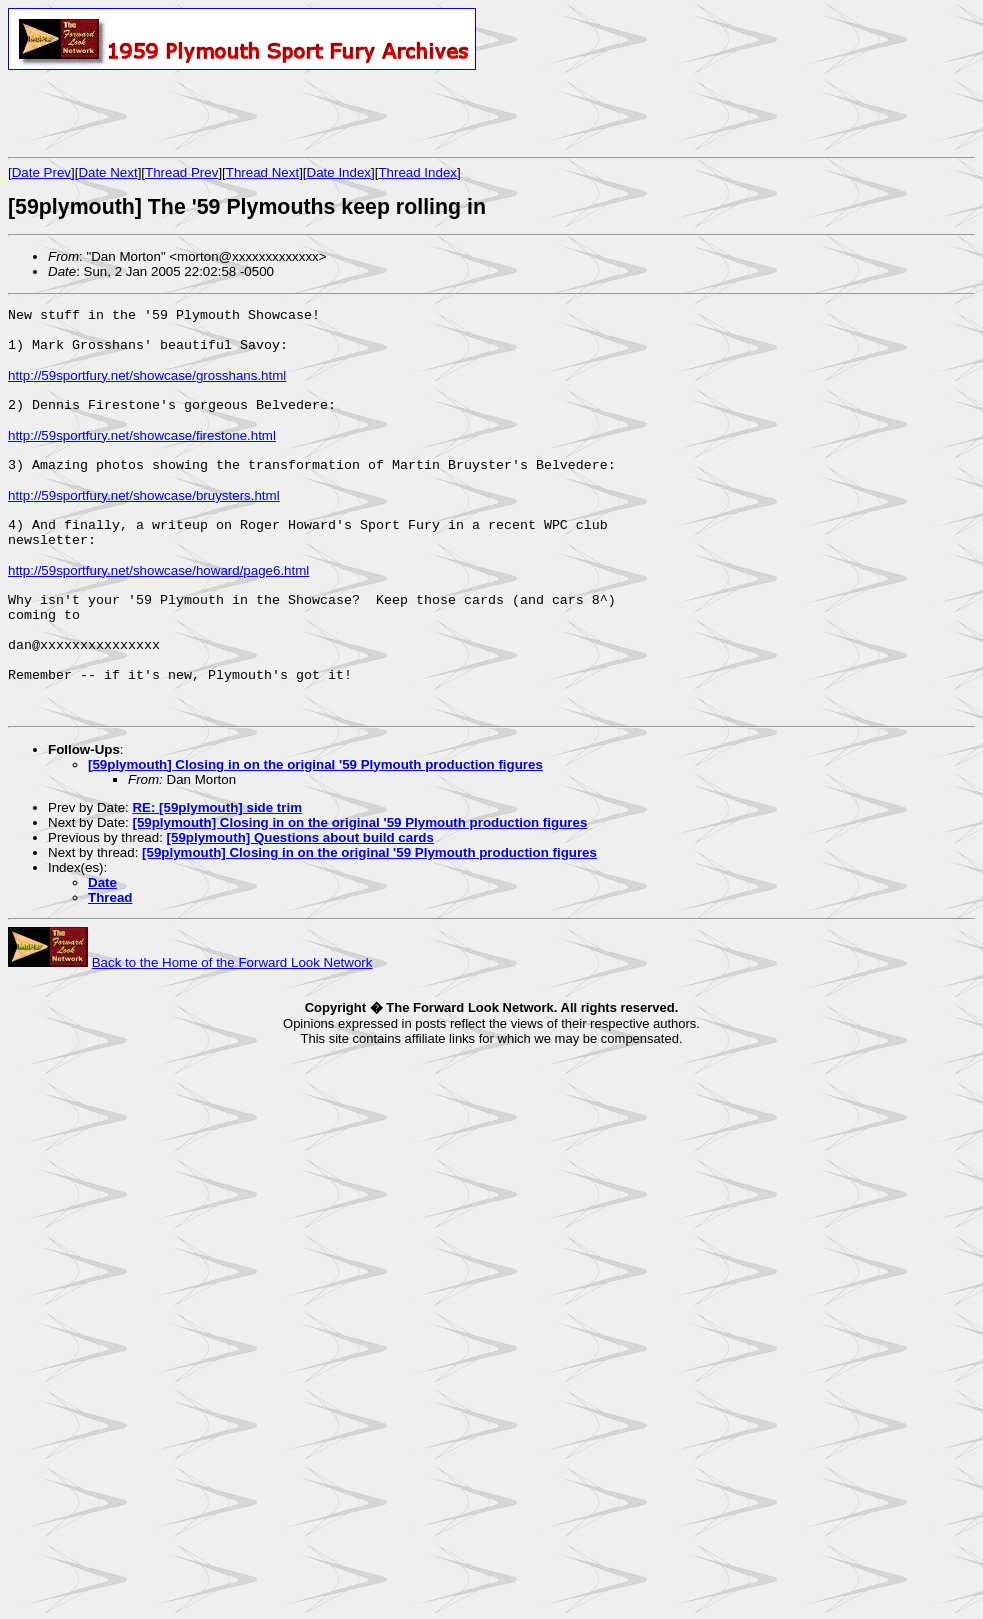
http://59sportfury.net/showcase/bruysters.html (144, 525)
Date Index (339, 172)
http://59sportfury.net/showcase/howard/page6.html (158, 612)
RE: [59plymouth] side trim (217, 876)
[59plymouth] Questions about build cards (300, 906)
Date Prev (41, 172)
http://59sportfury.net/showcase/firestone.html (142, 456)
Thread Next (262, 172)
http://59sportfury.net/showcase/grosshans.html (147, 387)
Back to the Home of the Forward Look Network (232, 1031)
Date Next (107, 172)
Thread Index (417, 172)
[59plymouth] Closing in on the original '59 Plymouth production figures (315, 833)
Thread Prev (181, 172)
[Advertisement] (242, 113)
